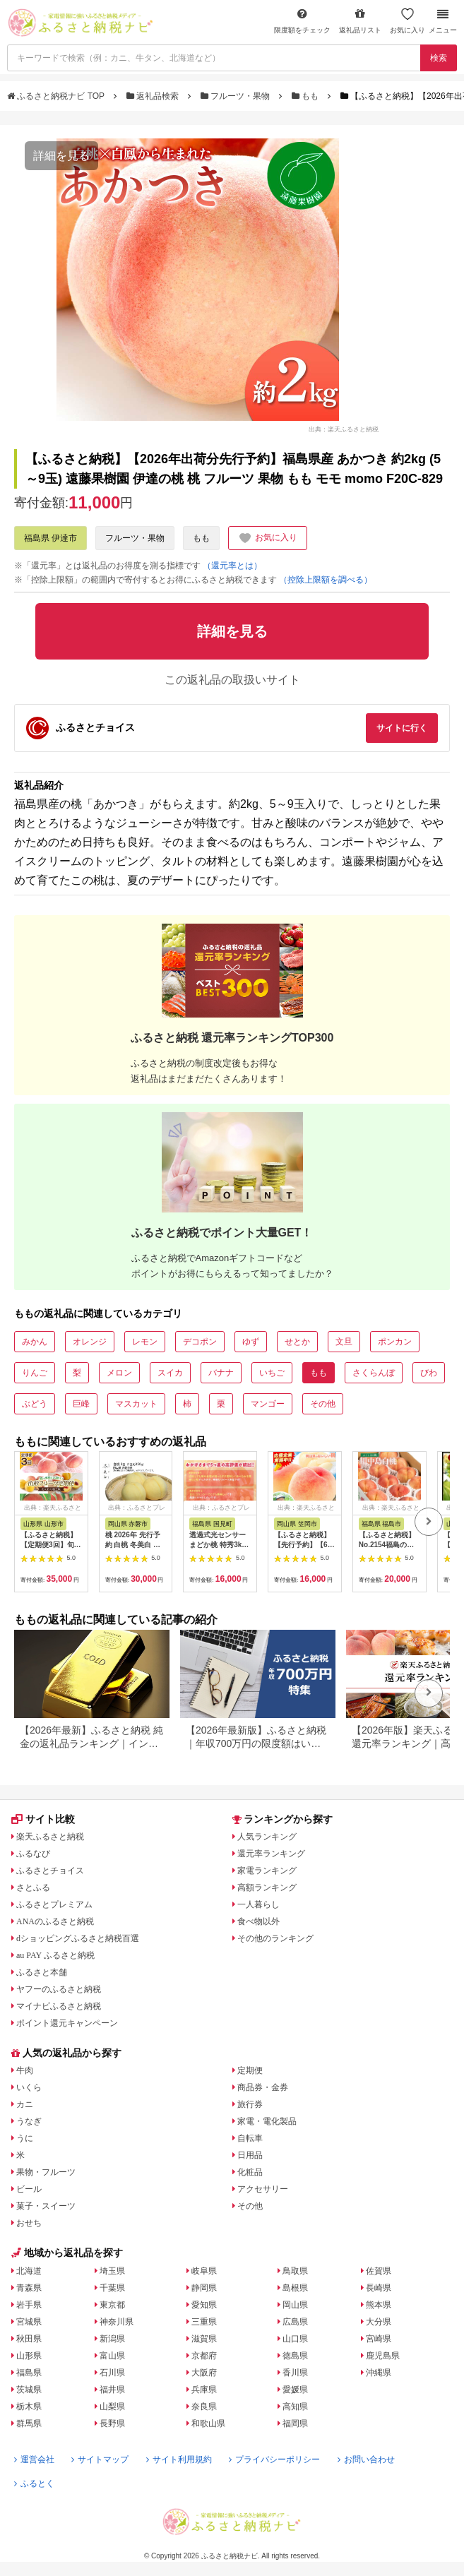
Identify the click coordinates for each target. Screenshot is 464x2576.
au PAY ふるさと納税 (55, 1955)
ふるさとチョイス (50, 1870)
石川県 (112, 2372)
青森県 (29, 2288)
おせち (29, 2223)
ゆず (250, 1342)
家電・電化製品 (267, 2121)
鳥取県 (295, 2271)
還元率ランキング (271, 1853)
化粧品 (250, 2172)
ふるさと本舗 (41, 1972)
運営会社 (34, 2459)
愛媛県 (295, 2389)
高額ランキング (267, 1887)
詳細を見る (61, 156)
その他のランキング (275, 1938)
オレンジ (90, 1342)
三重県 (204, 2322)
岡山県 (295, 2305)
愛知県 (204, 2305)
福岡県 (295, 2423)
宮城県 (29, 2322)
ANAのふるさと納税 (55, 1921)
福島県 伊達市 (50, 538)
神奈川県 (116, 2322)
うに (24, 2138)
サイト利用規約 (179, 2459)
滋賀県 (204, 2338)
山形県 (29, 2355)
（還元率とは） (232, 566)
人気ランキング (267, 1836)
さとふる (33, 1887)
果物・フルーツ (46, 2172)
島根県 (295, 2288)
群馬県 (29, 2423)
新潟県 (112, 2338)
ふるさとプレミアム (54, 1904)
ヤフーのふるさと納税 (58, 1989)
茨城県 (29, 2389)
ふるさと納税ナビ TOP (57, 96)
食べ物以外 (258, 1921)
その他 (322, 1404)
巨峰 (81, 1404)
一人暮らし (258, 1904)
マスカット (136, 1404)
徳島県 (295, 2355)
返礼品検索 (154, 96)
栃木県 (29, 2406)
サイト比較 (43, 1819)
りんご (34, 1373)
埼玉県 (112, 2271)
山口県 (295, 2338)
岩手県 (29, 2305)
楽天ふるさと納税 (50, 1836)
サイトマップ (100, 2459)
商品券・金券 (262, 2087)
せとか (297, 1342)
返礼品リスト (360, 21)
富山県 (112, 2355)
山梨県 (112, 2406)
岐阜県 (204, 2271)
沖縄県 (378, 2372)
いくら (29, 2087)
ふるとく (34, 2483)
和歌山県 (208, 2423)
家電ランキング (267, 1870)
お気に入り (407, 21)
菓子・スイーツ (46, 2206)
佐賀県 (378, 2271)
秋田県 (29, 2338)
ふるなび (33, 1853)
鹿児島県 (383, 2355)
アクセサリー (262, 2189)
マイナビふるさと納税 (58, 2006)
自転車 (250, 2138)
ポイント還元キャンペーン (67, 2023)
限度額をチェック (302, 21)
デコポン (200, 1342)
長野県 (112, 2423)
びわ (428, 1373)
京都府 (204, 2355)
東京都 (112, 2305)
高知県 (295, 2406)
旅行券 (250, 2104)
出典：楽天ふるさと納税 (344, 428)
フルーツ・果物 (237, 96)
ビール (29, 2189)
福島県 (29, 2372)
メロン (119, 1373)
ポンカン (395, 1342)
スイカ (170, 1373)
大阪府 (204, 2372)
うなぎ (29, 2121)
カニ (24, 2104)
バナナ (221, 1373)
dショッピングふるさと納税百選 (77, 1938)
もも (306, 96)
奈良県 (204, 2406)
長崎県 (378, 2288)
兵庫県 (204, 2389)
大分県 (378, 2322)
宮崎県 (378, 2338)
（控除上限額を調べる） (325, 580)
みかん (34, 1342)
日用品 (250, 2155)
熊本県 (378, 2305)
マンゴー (268, 1404)
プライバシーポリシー (274, 2459)
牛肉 (24, 2070)
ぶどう (34, 1404)
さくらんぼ (373, 1373)
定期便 (250, 2070)
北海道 (29, 2271)
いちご (272, 1373)
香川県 (295, 2372)
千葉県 (112, 2288)
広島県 (295, 2322)
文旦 (343, 1342)
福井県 (112, 2389)
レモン (144, 1342)
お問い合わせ (366, 2459)
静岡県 (204, 2288)
